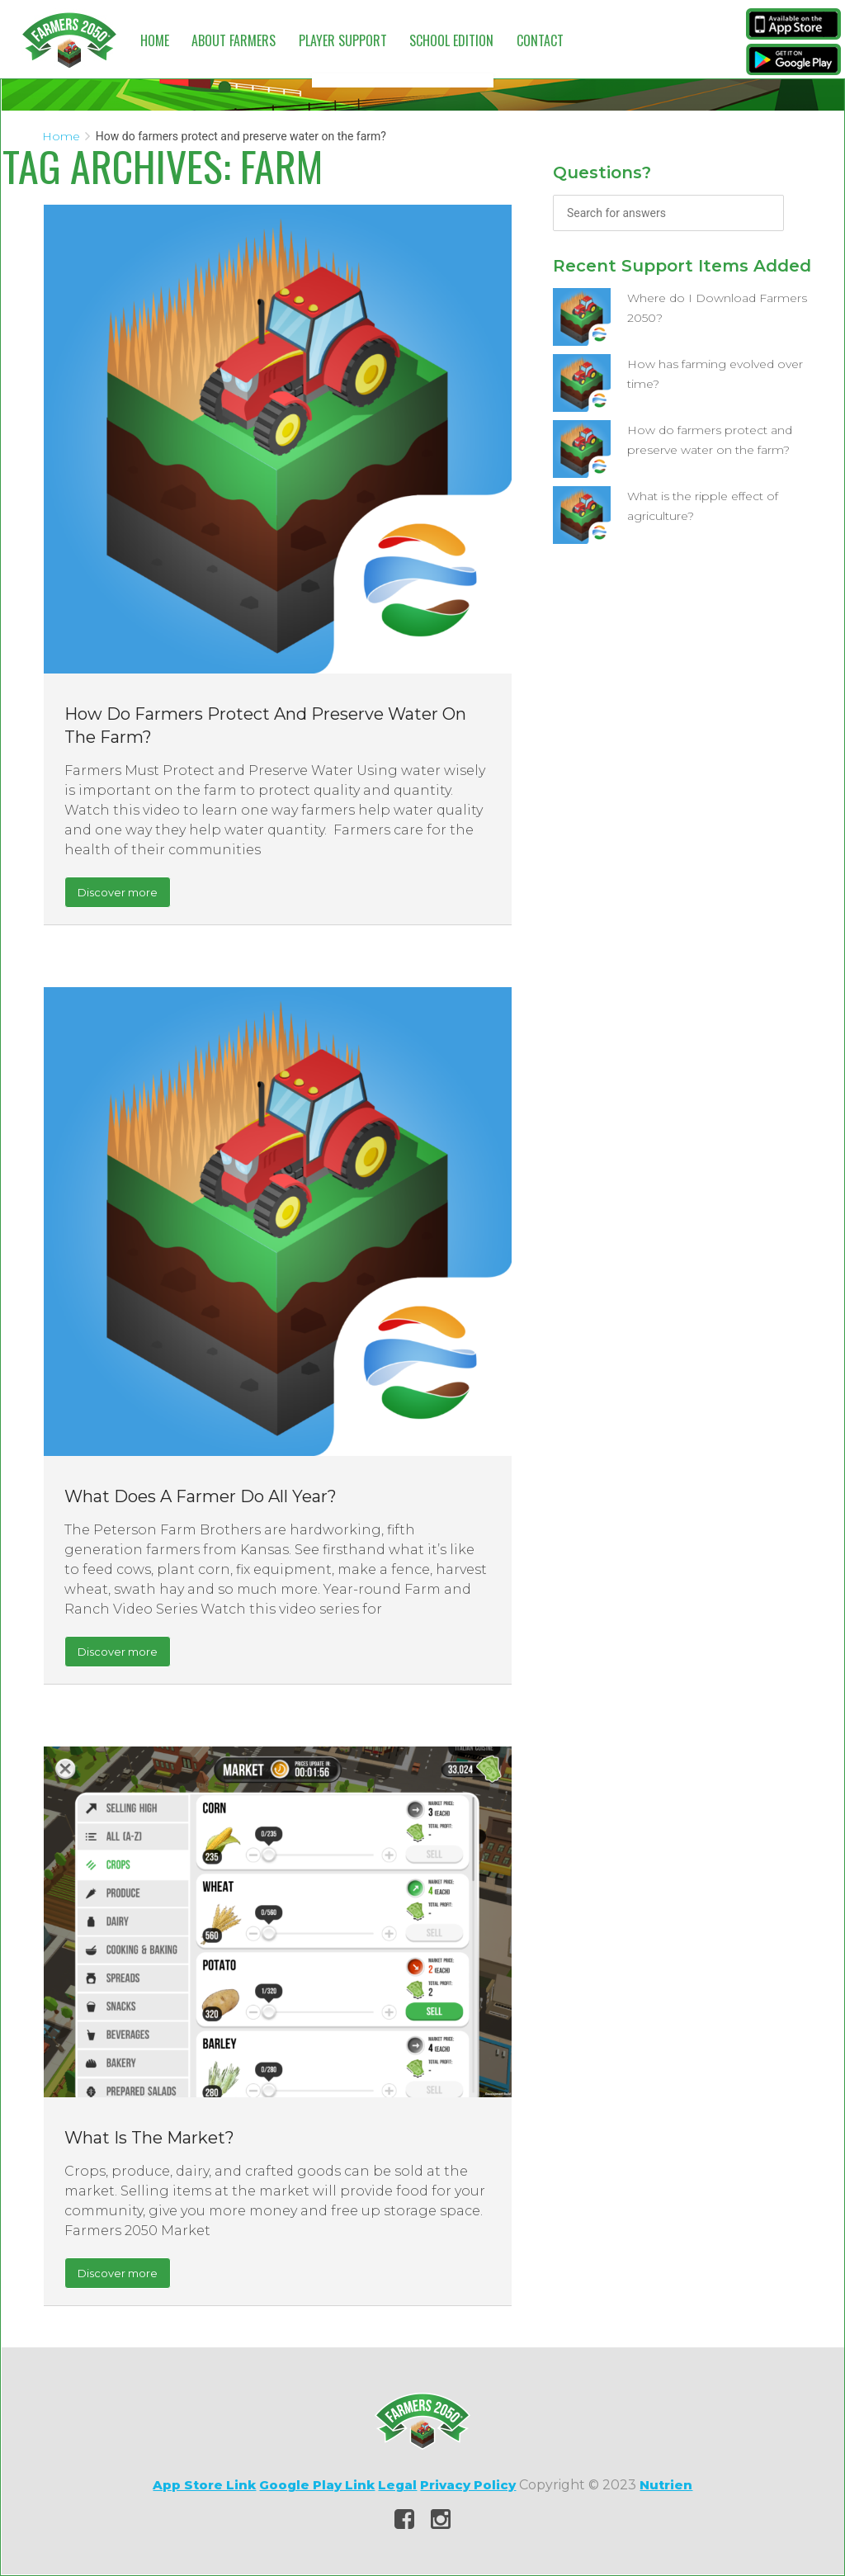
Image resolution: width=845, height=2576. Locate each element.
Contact (540, 40)
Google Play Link (317, 2485)
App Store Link (204, 2485)
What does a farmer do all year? (200, 1496)
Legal (397, 2485)
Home (154, 40)
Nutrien (666, 2485)
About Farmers (233, 40)
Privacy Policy (468, 2485)
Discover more (118, 892)
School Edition (451, 40)
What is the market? (149, 2138)
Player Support (343, 40)
